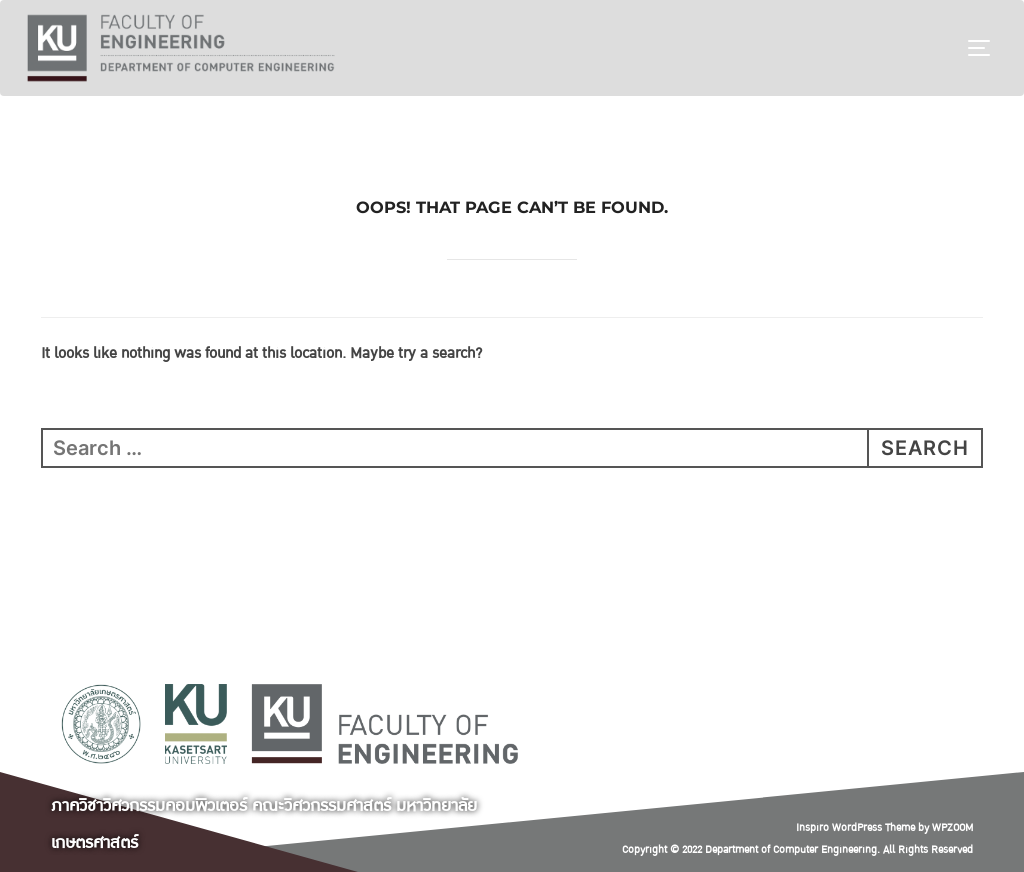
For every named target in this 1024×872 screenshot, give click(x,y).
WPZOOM (952, 827)
